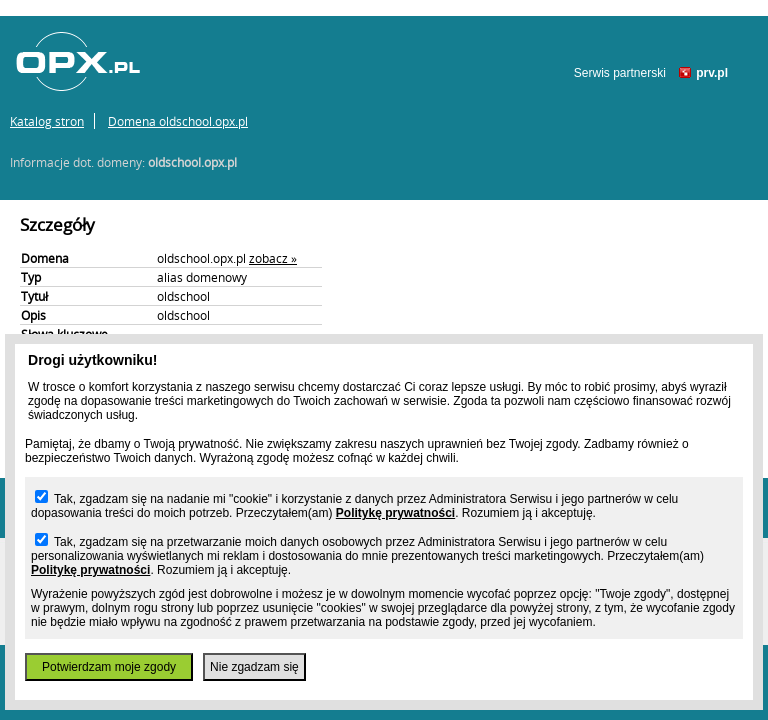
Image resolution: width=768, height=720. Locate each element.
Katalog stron (47, 121)
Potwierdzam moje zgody (109, 667)
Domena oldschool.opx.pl (178, 121)
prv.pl (712, 73)
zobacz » (273, 258)
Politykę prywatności (395, 513)
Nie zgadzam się (254, 667)
